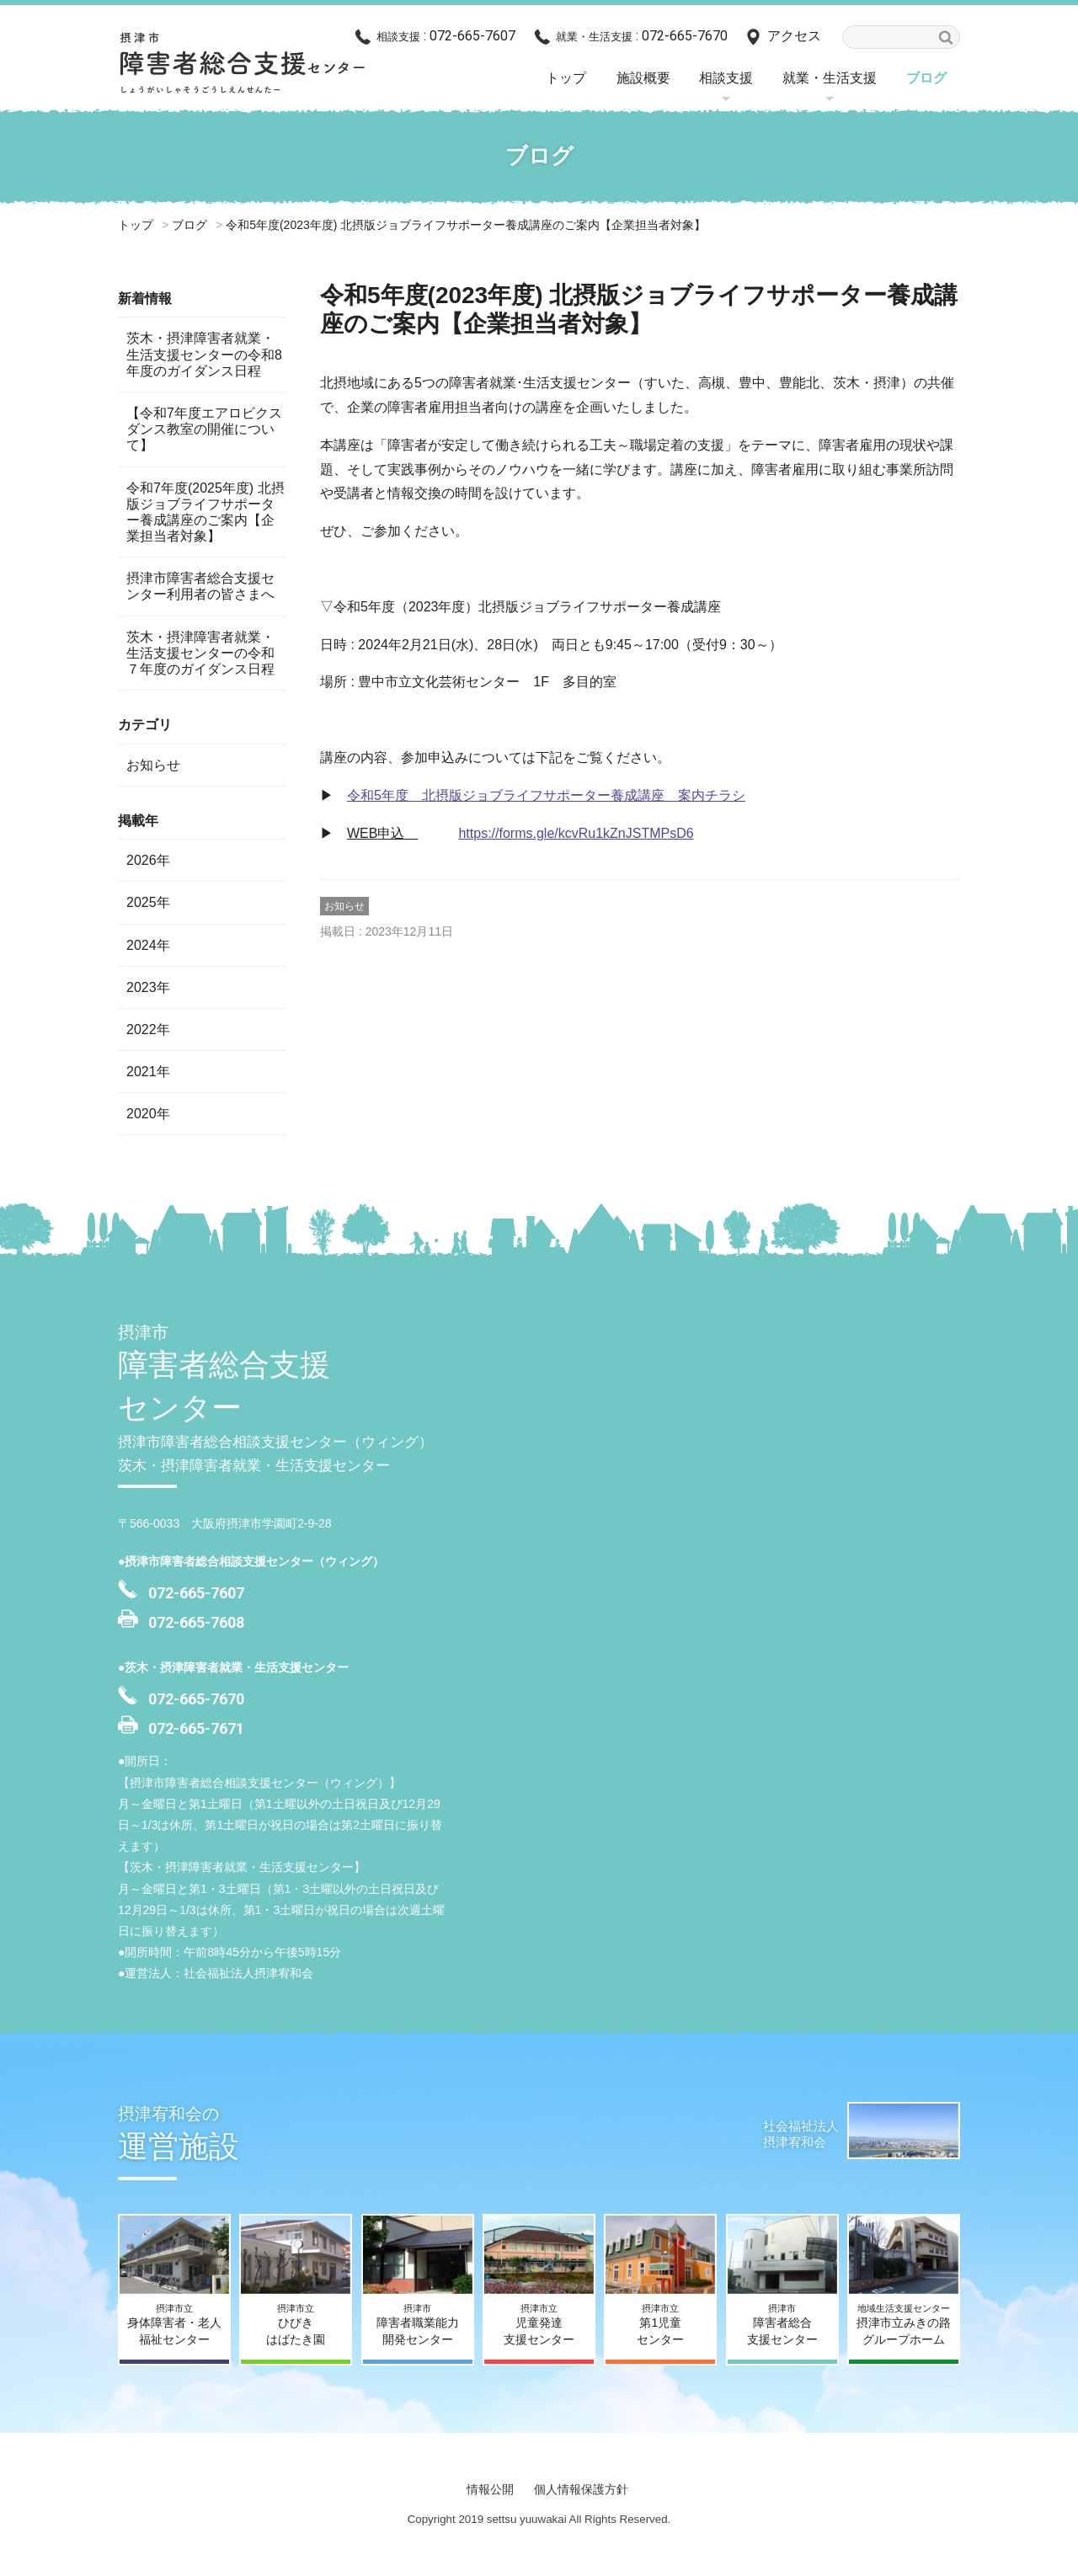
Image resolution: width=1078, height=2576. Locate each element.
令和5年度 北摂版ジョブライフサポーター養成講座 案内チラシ (546, 795)
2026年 (148, 860)
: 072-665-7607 (445, 36)
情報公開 (490, 2489)
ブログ (926, 78)
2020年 (148, 1114)
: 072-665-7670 (642, 36)
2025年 (148, 902)
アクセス (794, 36)
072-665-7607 (196, 1593)
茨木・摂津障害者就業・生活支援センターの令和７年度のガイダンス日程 (200, 653)
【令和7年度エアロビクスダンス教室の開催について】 (204, 429)
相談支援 (726, 78)
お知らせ (344, 906)
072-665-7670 (196, 1699)
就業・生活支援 (829, 78)
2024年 (148, 945)
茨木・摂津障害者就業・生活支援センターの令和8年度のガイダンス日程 (204, 354)
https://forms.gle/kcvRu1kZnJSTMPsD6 (575, 833)
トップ (566, 78)
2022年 (148, 1029)
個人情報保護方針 (581, 2489)
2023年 (148, 987)
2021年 (148, 1071)
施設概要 (643, 78)
